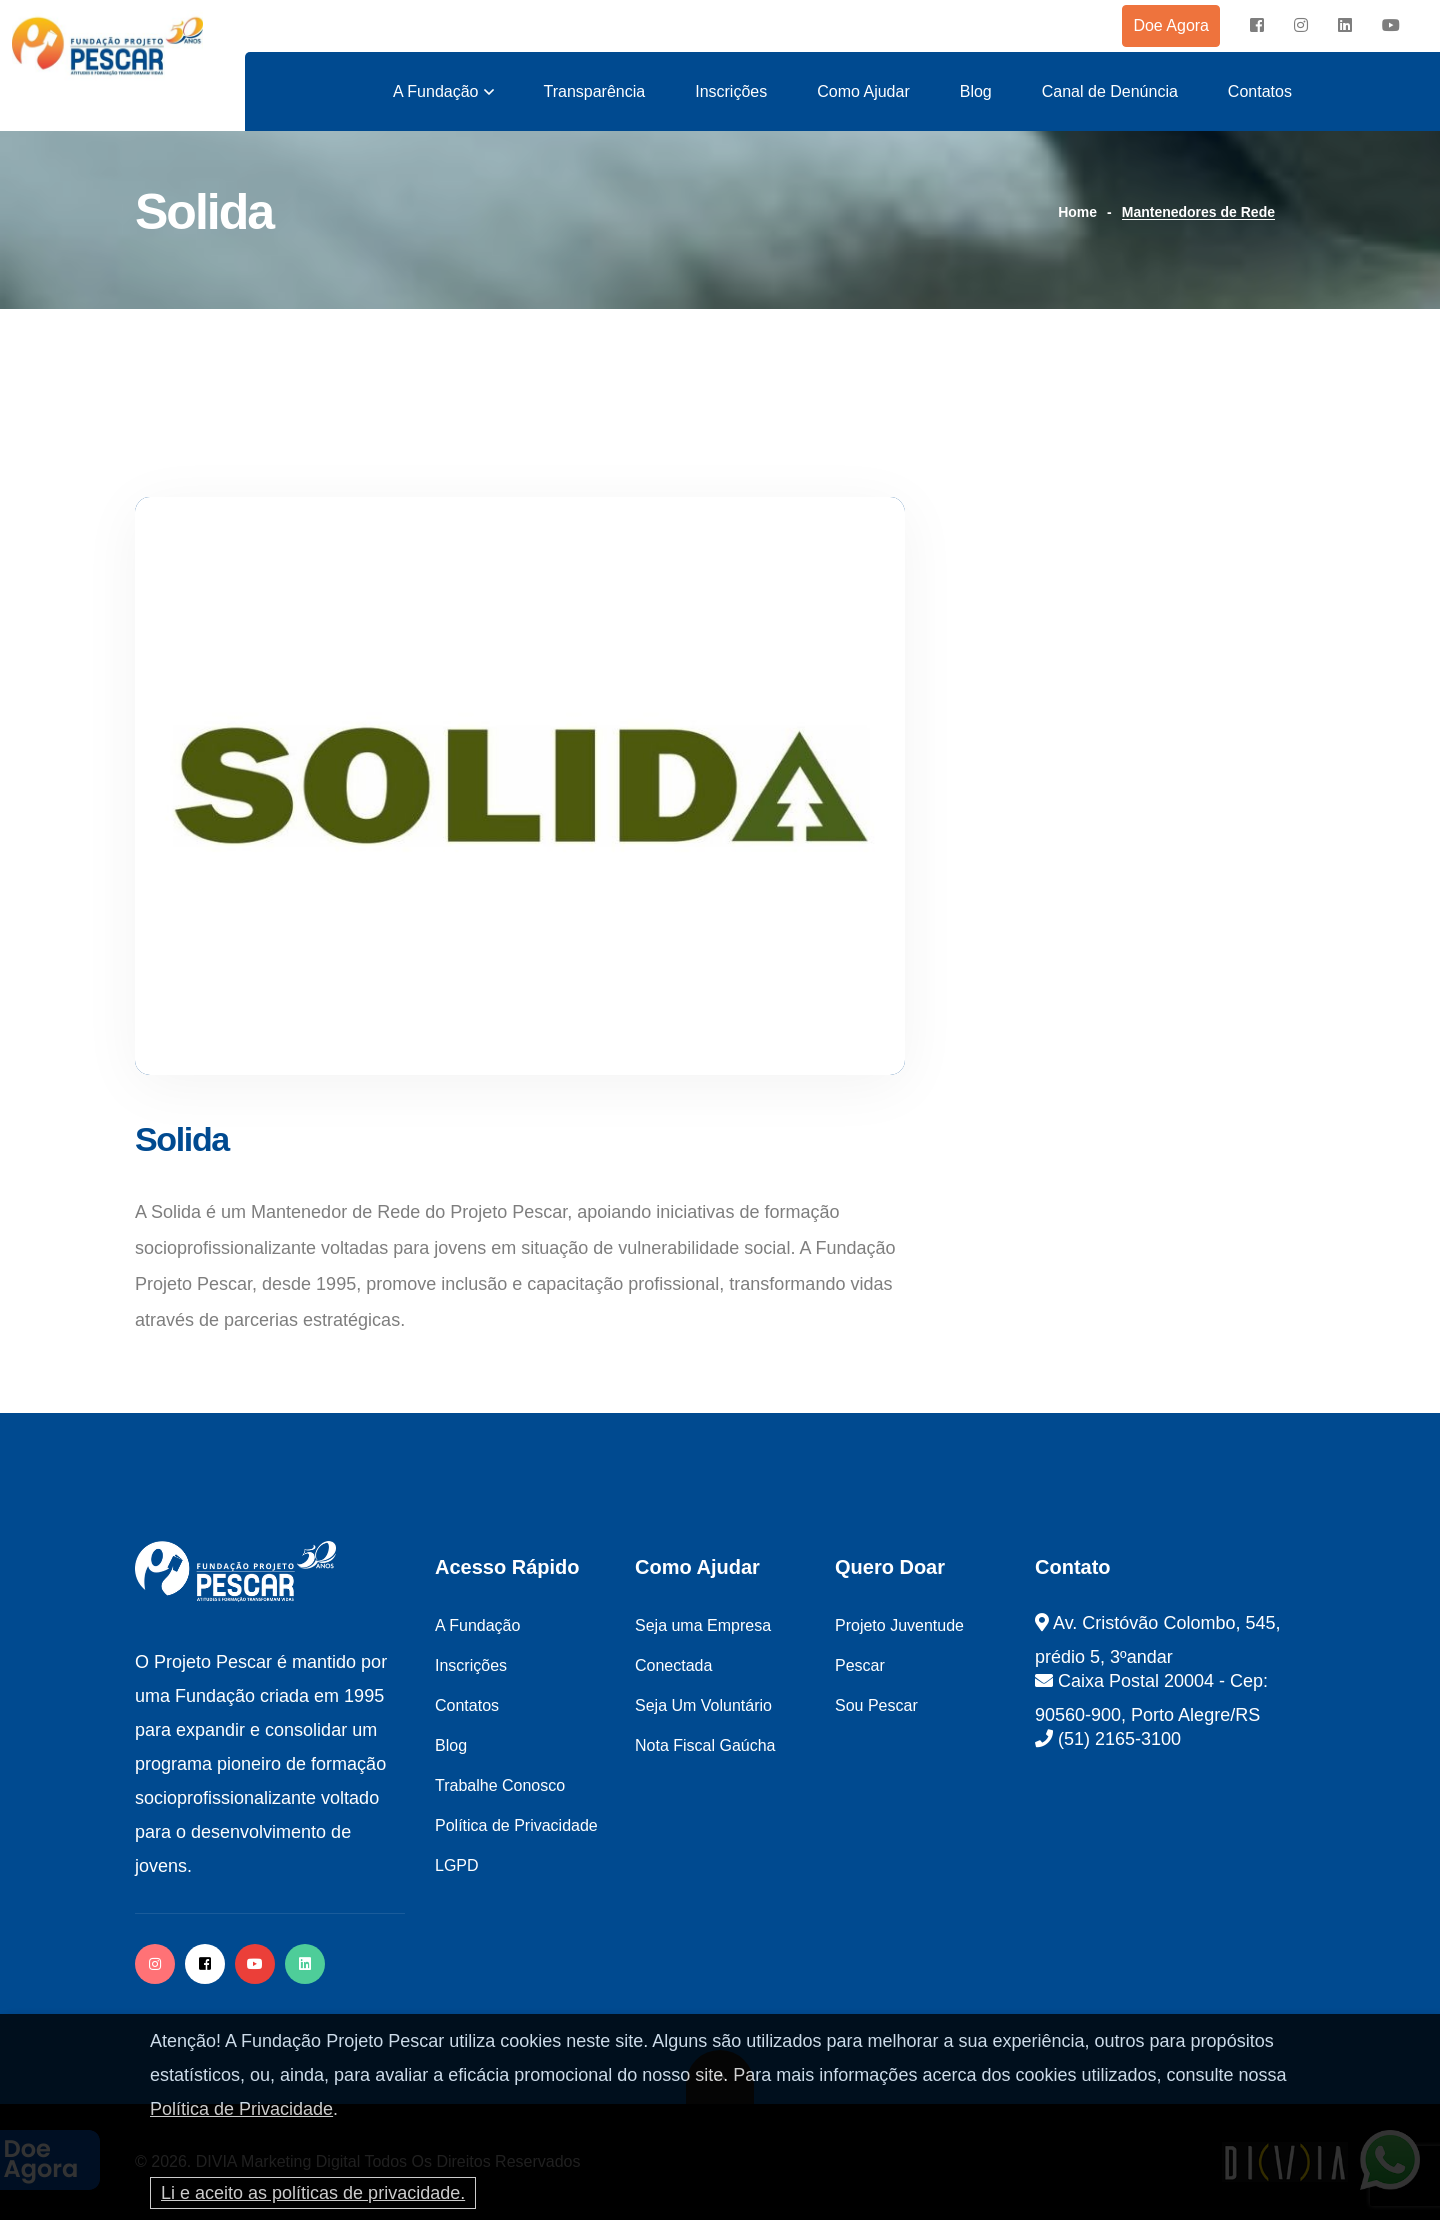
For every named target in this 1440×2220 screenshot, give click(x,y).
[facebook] (1257, 26)
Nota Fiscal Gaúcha (705, 1745)
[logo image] (107, 46)
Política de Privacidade (241, 2109)
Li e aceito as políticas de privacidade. (313, 2193)
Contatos (1260, 91)
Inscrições (731, 91)
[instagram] (1301, 26)
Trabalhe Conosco (500, 1785)
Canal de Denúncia (1110, 91)
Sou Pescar (876, 1705)
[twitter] (305, 1964)
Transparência (595, 91)
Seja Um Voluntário (703, 1705)
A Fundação (435, 91)
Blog (976, 91)
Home (1077, 212)
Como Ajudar (863, 91)
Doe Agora (1171, 25)
